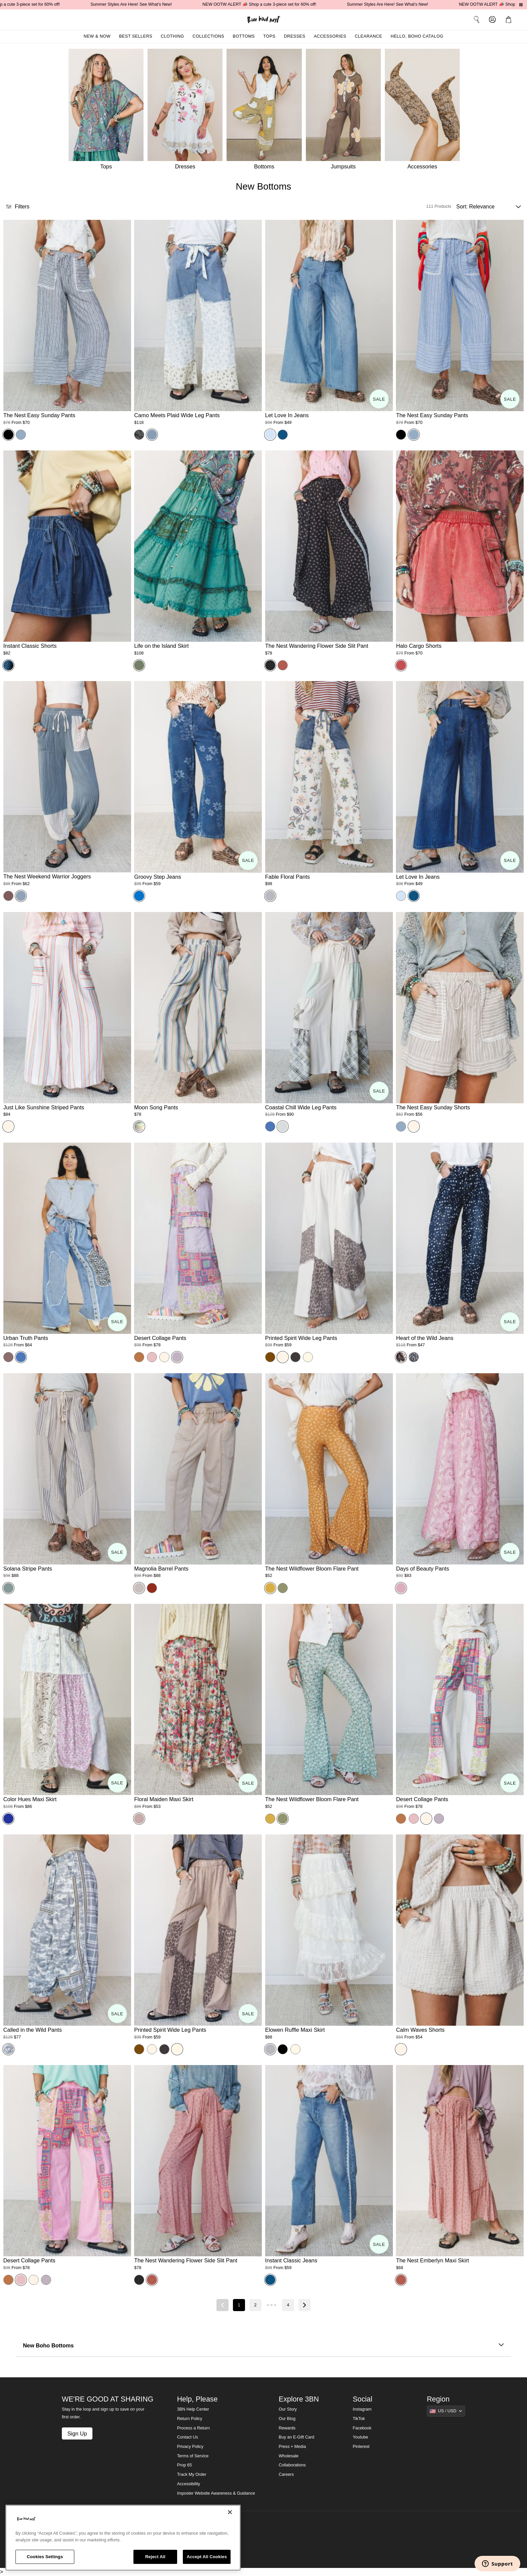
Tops (269, 36)
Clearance (368, 36)
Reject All (155, 2556)
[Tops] (105, 111)
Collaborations (292, 2465)
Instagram (362, 2409)
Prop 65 (184, 2465)
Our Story (288, 2409)
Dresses (295, 36)
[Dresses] (187, 111)
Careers (286, 2474)
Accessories (330, 36)
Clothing (172, 36)
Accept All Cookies (207, 2556)
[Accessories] (424, 111)
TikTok (359, 2418)
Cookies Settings (45, 2556)
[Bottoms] (266, 111)
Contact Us (187, 2437)
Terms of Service (193, 2456)
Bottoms (244, 36)
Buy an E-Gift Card (296, 2437)
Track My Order (191, 2474)
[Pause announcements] (521, 4)
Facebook (362, 2428)
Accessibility (188, 2484)
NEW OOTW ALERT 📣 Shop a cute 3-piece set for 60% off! (269, 4)
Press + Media (292, 2446)
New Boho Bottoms (263, 2345)
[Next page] (304, 2305)
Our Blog (287, 2418)
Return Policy (189, 2418)
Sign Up (77, 2433)
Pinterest (361, 2446)
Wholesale (288, 2456)
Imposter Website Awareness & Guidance (216, 2493)
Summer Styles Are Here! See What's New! (141, 4)
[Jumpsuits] (345, 111)
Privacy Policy (190, 2446)
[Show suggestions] (446, 2411)
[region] (123, 2538)
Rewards (287, 2428)
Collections (209, 36)
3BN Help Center (193, 2409)
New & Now (97, 36)
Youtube (360, 2437)
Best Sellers (135, 36)
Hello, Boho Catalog (417, 36)
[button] (510, 19)
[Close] (229, 2512)
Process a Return (193, 2428)
